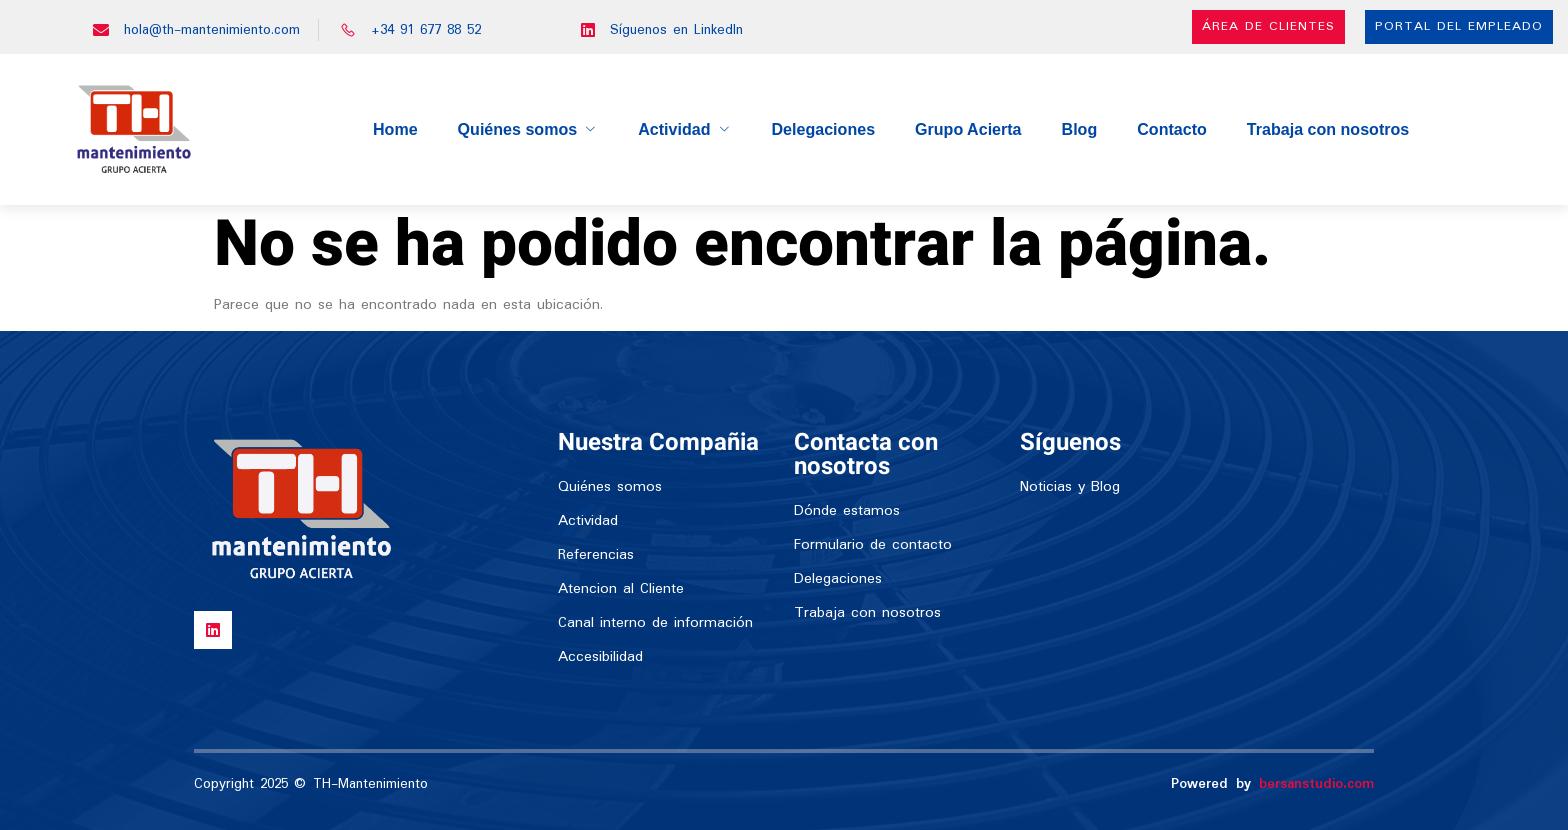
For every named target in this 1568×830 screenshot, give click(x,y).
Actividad (685, 128)
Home (397, 128)
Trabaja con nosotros (1327, 128)
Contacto (1171, 128)
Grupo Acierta (968, 128)
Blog (1080, 128)
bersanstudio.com (1316, 784)
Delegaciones (823, 128)
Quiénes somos (529, 128)
